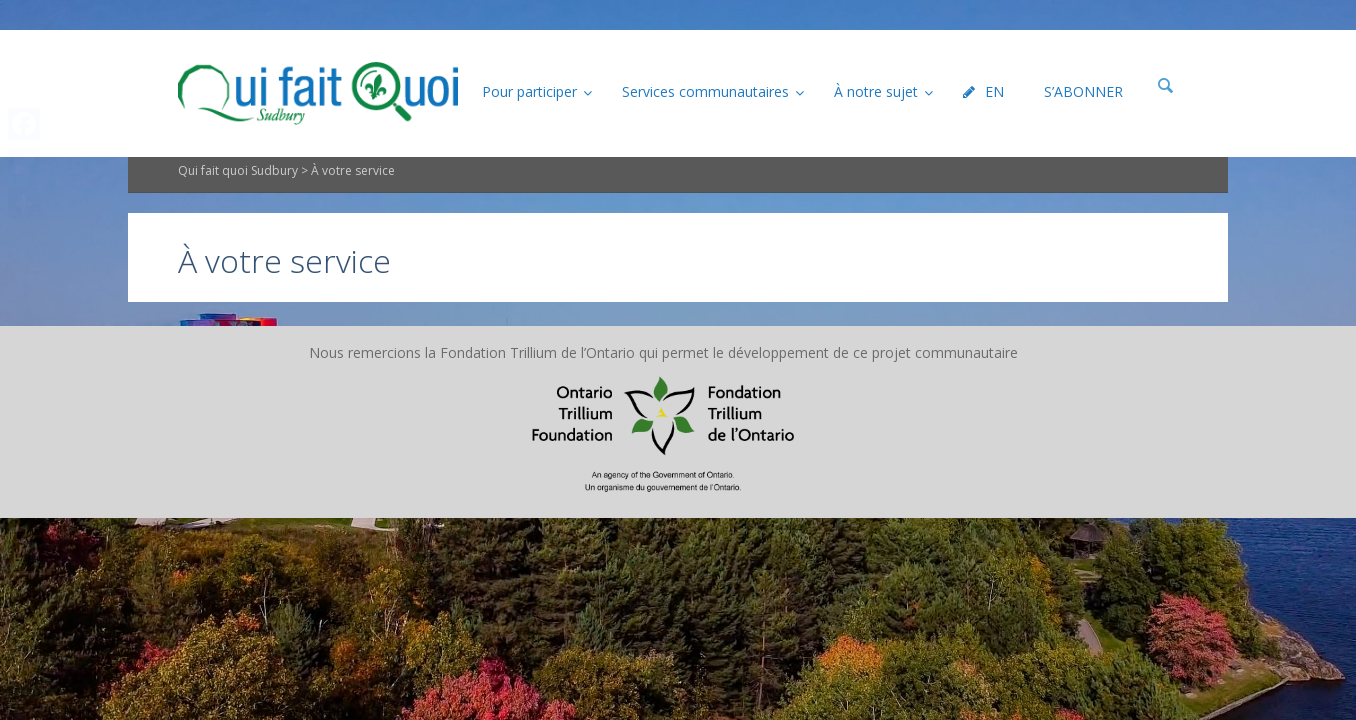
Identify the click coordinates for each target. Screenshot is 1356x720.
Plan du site (553, 385)
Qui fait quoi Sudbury (238, 204)
